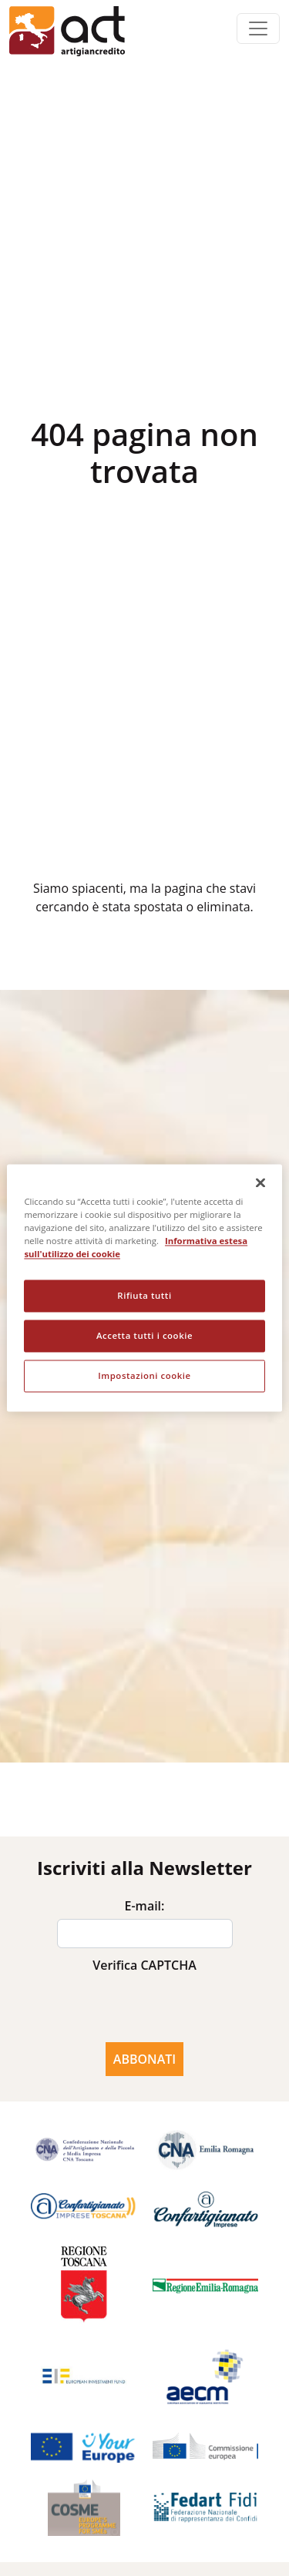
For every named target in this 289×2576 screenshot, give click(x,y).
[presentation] (145, 2008)
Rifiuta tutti (144, 1296)
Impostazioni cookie (144, 1376)
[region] (144, 1287)
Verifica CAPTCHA (144, 1965)
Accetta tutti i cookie (144, 1336)
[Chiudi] (260, 1182)
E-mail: (145, 1905)
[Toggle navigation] (258, 28)
